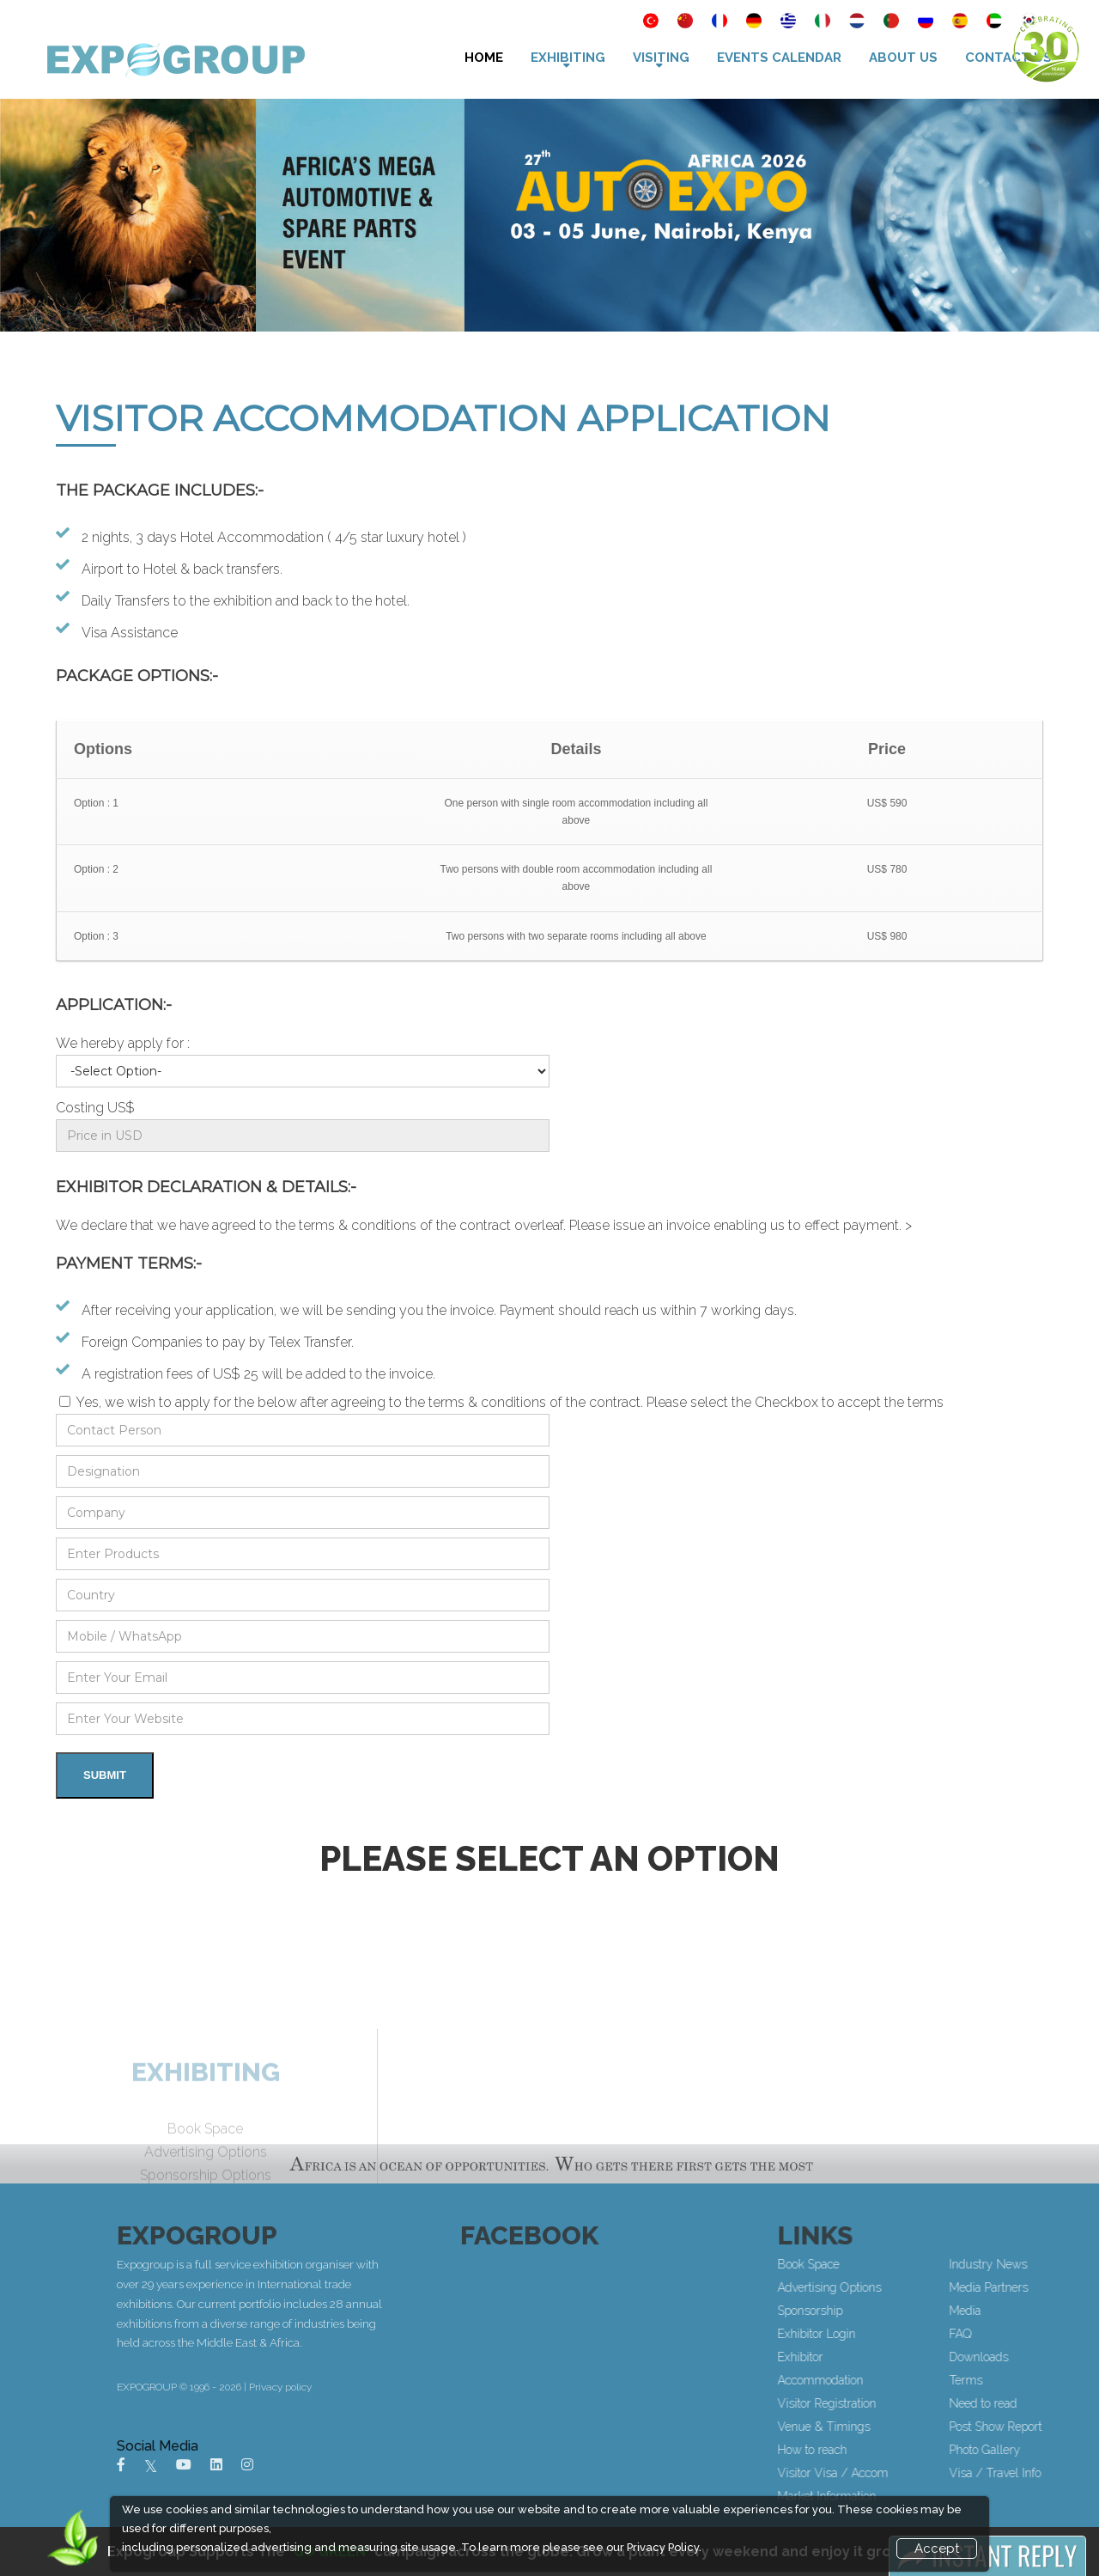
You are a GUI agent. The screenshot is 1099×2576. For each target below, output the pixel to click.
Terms (1061, 2380)
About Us (903, 57)
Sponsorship (905, 2310)
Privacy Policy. (664, 2547)
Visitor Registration (921, 2403)
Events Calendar (779, 57)
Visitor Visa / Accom (927, 2473)
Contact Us (1008, 57)
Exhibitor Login (911, 2334)
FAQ (1055, 2334)
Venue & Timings (918, 2426)
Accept (936, 2548)
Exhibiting (568, 57)
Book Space (903, 2264)
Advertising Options (924, 2287)
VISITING (661, 57)
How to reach (907, 2450)
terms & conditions (357, 1225)
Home (483, 57)
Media (1060, 2310)
